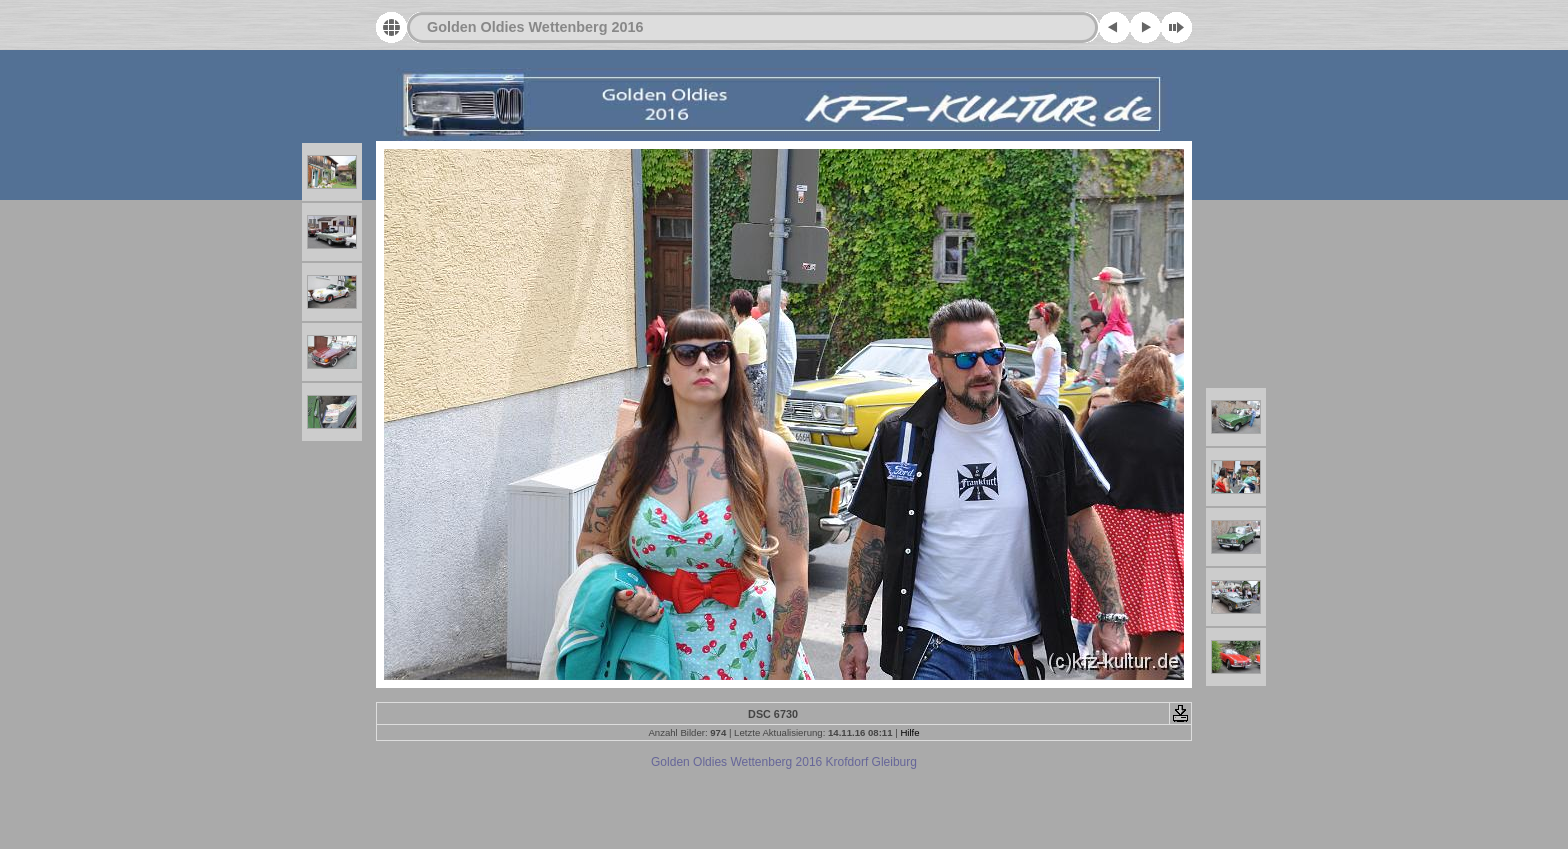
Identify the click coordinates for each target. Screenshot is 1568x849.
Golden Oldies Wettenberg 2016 (535, 27)
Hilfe (909, 732)
